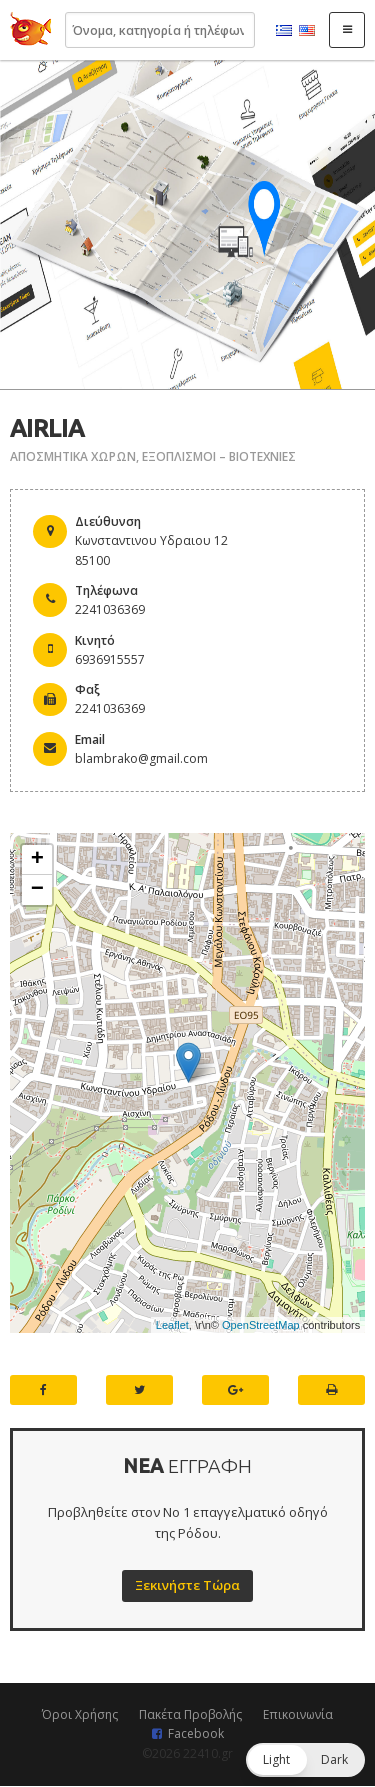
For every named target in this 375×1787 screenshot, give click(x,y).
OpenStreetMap (261, 1325)
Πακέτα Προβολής (190, 1714)
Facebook (196, 1733)
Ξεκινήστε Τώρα (187, 1585)
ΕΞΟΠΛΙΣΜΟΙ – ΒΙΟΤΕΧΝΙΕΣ (219, 456)
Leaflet (172, 1325)
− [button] (37, 890)
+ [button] (37, 860)
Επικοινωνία (298, 1714)
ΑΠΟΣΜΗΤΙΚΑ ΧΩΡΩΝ (73, 456)
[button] (305, 1760)
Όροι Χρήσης (80, 1714)
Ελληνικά (284, 31)
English (307, 31)
